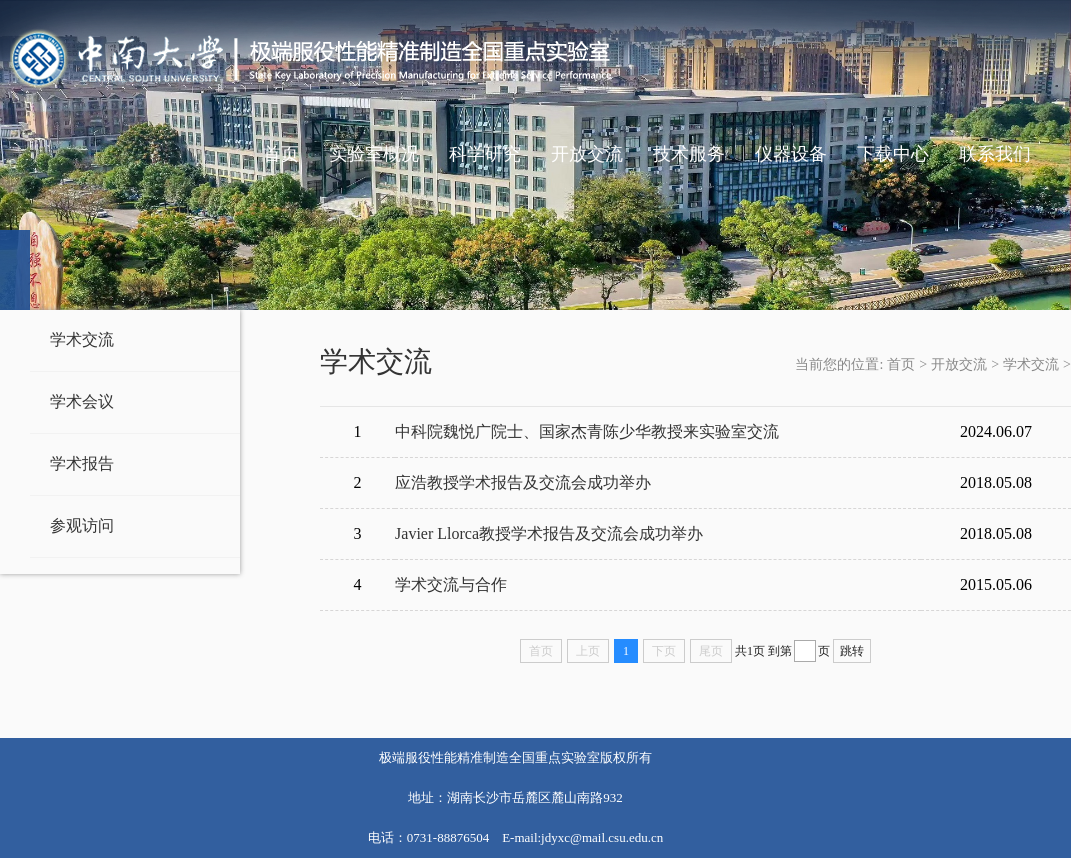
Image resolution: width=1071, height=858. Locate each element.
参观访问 (82, 525)
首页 (281, 154)
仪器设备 (791, 154)
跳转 (852, 651)
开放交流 (587, 154)
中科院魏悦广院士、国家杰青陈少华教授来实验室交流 (587, 431)
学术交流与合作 (451, 584)
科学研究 (485, 154)
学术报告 (82, 463)
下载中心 (893, 154)
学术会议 (82, 401)
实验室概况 (374, 154)
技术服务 (689, 154)
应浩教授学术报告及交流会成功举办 (523, 482)
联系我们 (995, 154)
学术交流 (82, 339)
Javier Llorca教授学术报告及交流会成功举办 (549, 533)
